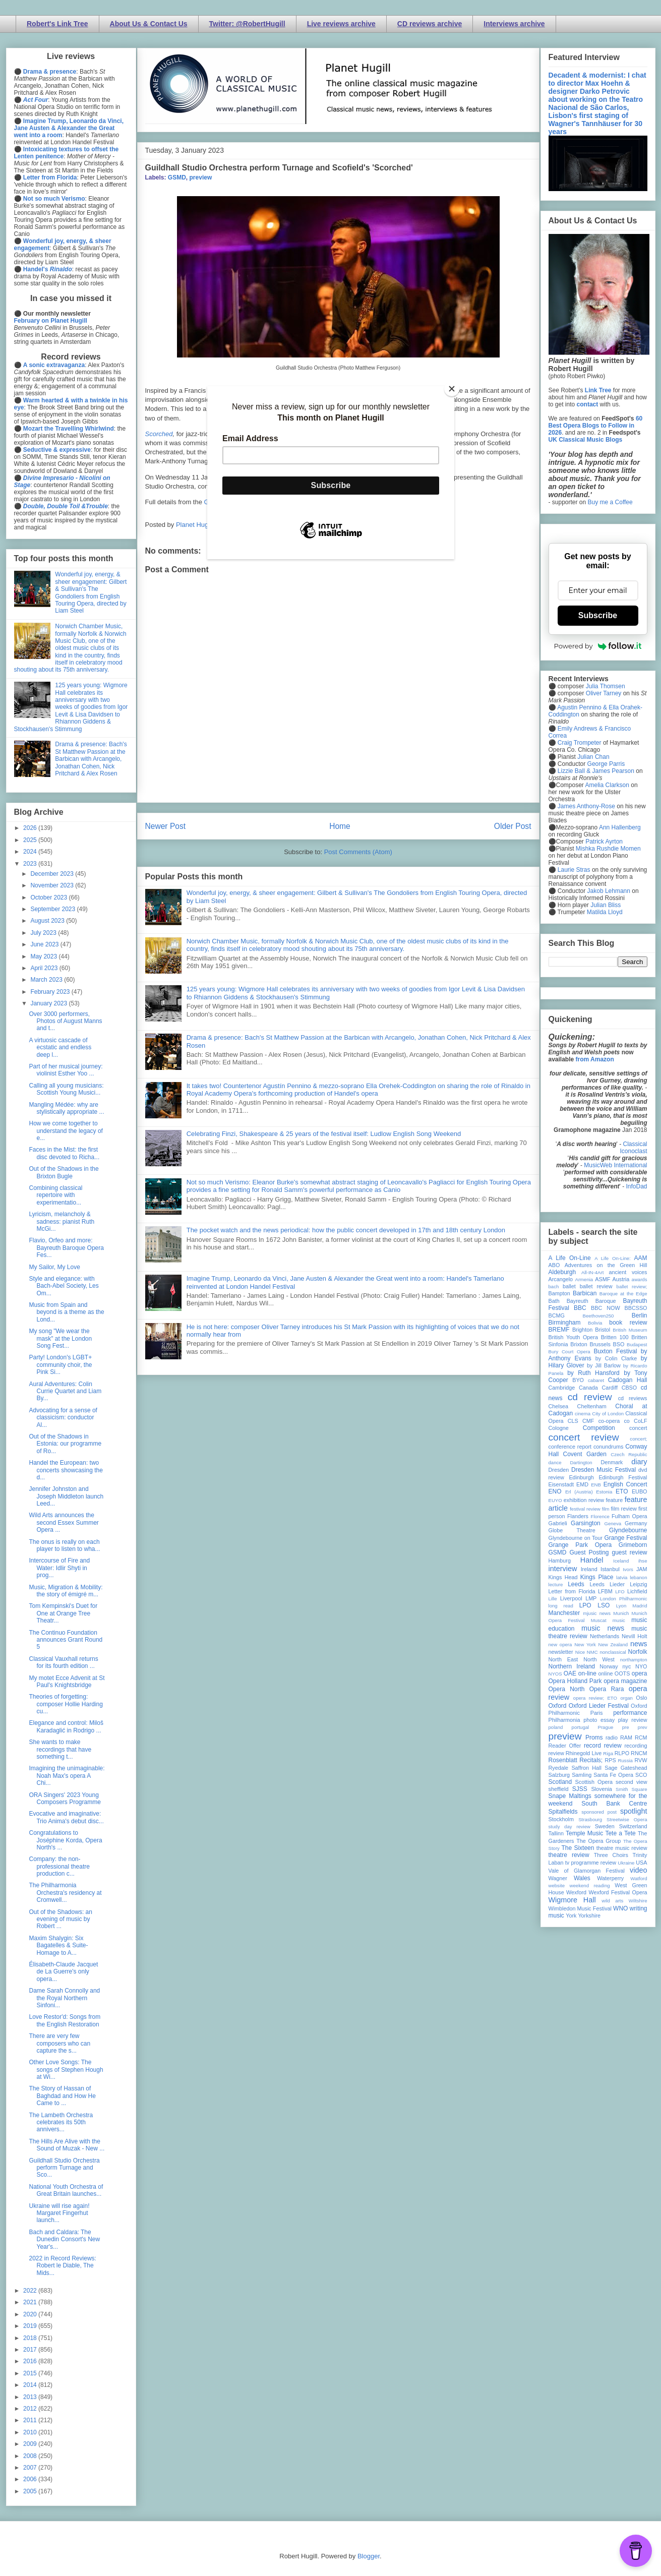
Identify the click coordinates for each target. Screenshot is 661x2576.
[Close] (451, 388)
